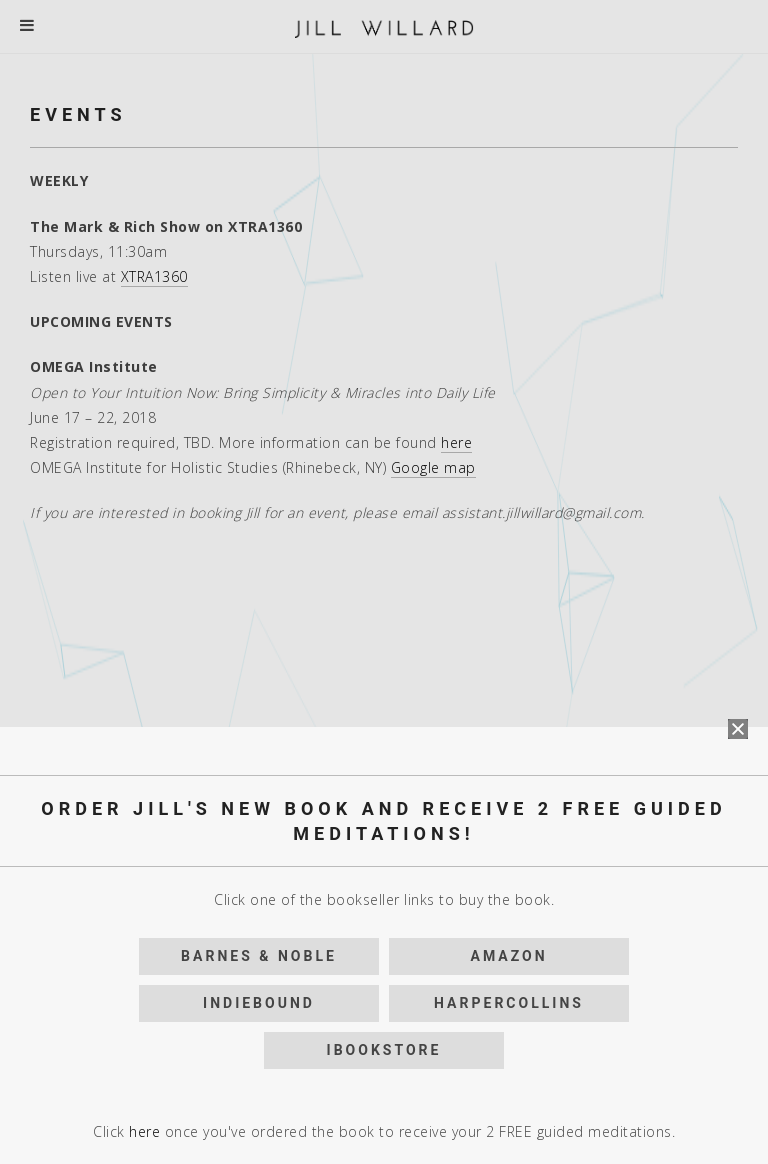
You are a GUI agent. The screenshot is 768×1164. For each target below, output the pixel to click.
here (144, 688)
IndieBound (259, 559)
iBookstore (384, 606)
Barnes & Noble (259, 512)
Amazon (508, 512)
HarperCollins (509, 559)
